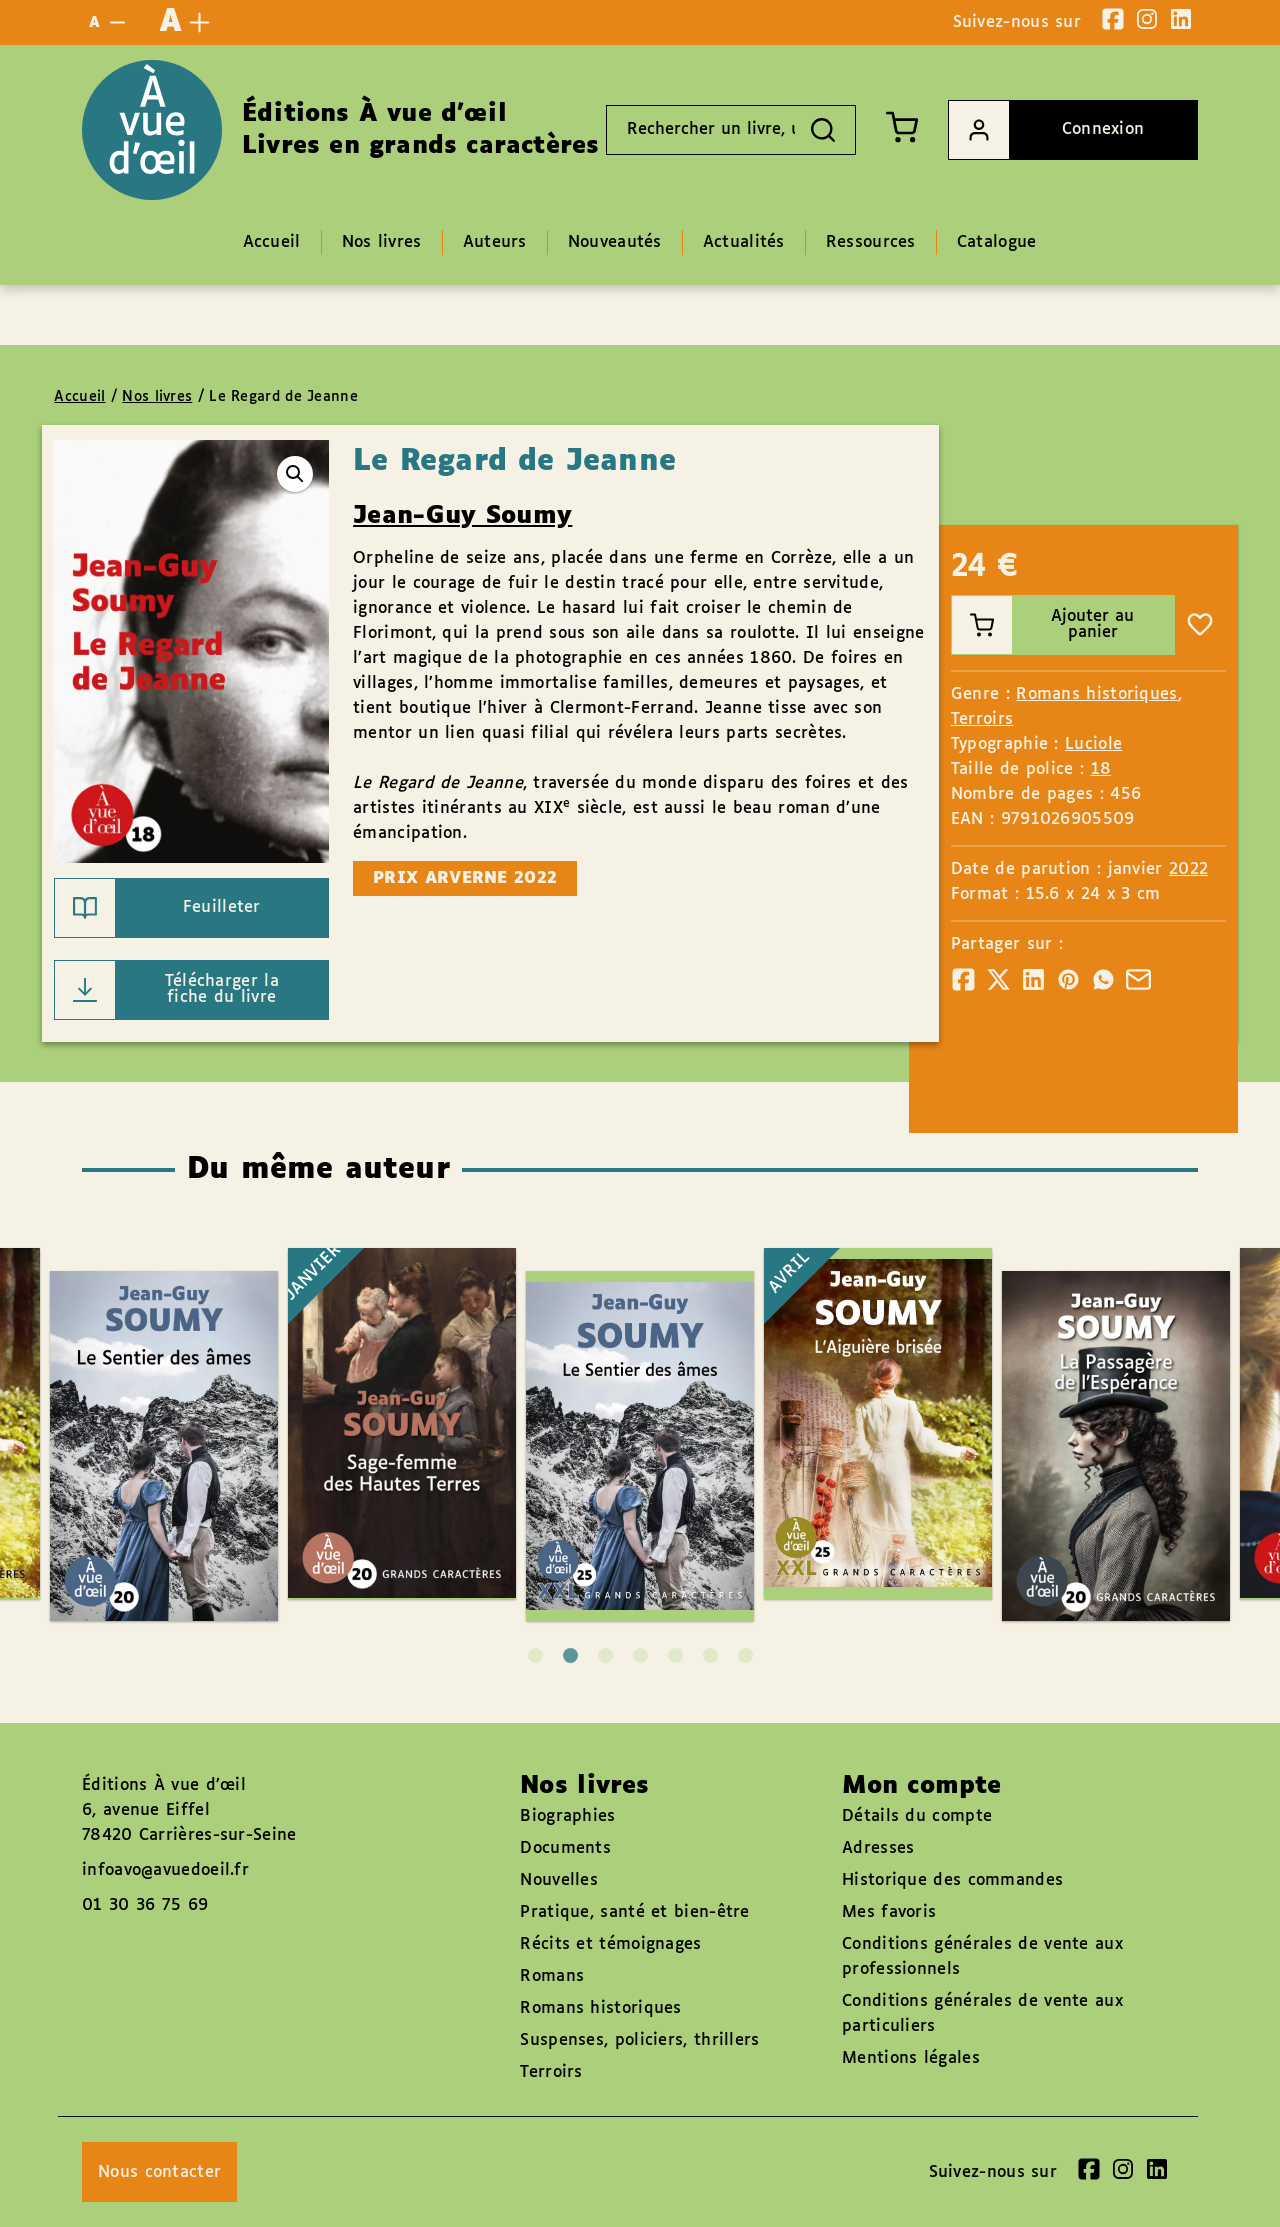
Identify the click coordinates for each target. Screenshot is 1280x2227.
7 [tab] (745, 1655)
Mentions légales (911, 2058)
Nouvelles (559, 1880)
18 (1101, 769)
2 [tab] (570, 1655)
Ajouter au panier (1043, 625)
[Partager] (963, 979)
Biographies (567, 1816)
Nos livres (157, 397)
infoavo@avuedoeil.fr (165, 1870)
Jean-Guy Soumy (462, 516)
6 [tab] (710, 1655)
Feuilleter (157, 908)
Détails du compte (917, 1816)
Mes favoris (889, 1912)
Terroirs (982, 719)
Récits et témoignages (610, 1944)
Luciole (1093, 744)
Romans (552, 1976)
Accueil (79, 397)
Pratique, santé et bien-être (634, 1912)
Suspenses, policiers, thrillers (639, 2040)
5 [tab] (675, 1655)
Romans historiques (1096, 694)
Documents (565, 1848)
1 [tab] (535, 1655)
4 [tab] (640, 1655)
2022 (1188, 869)
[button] (295, 474)
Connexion (1046, 130)
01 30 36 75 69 (145, 1905)
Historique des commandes (952, 1880)
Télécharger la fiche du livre (167, 990)
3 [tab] (605, 1655)
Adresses (878, 1848)
